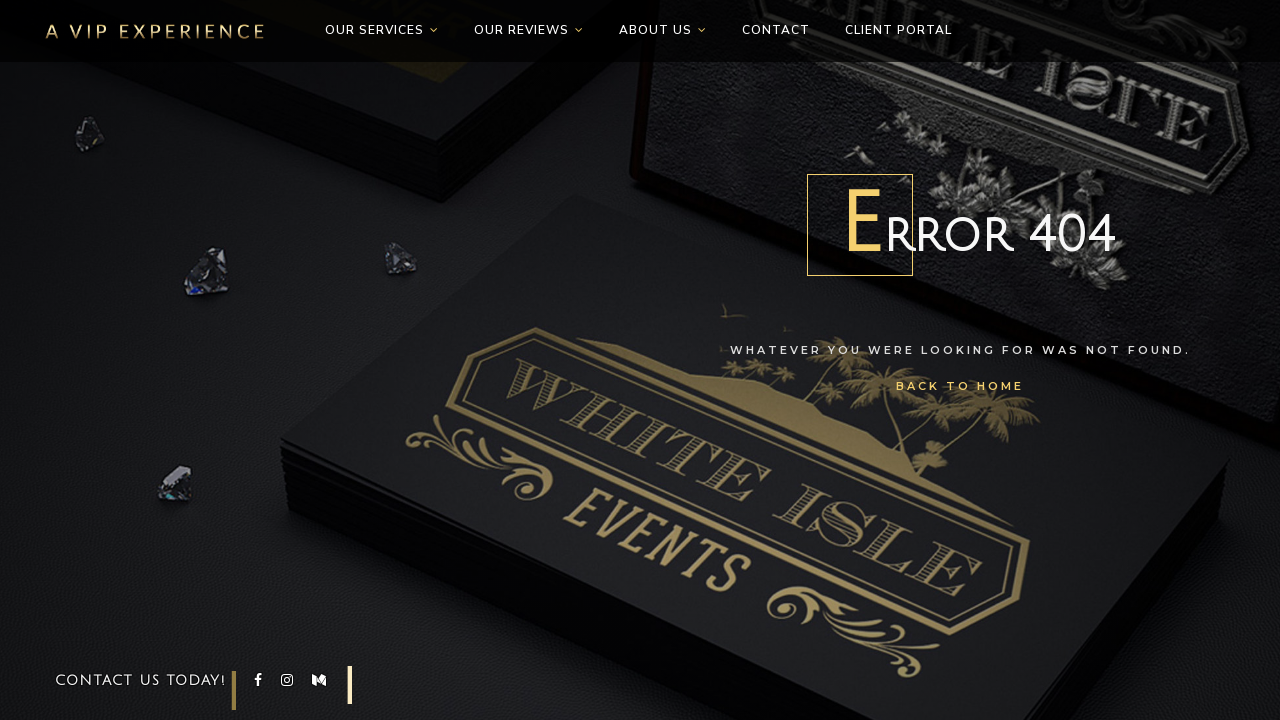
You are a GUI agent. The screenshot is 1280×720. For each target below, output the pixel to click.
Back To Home (960, 386)
